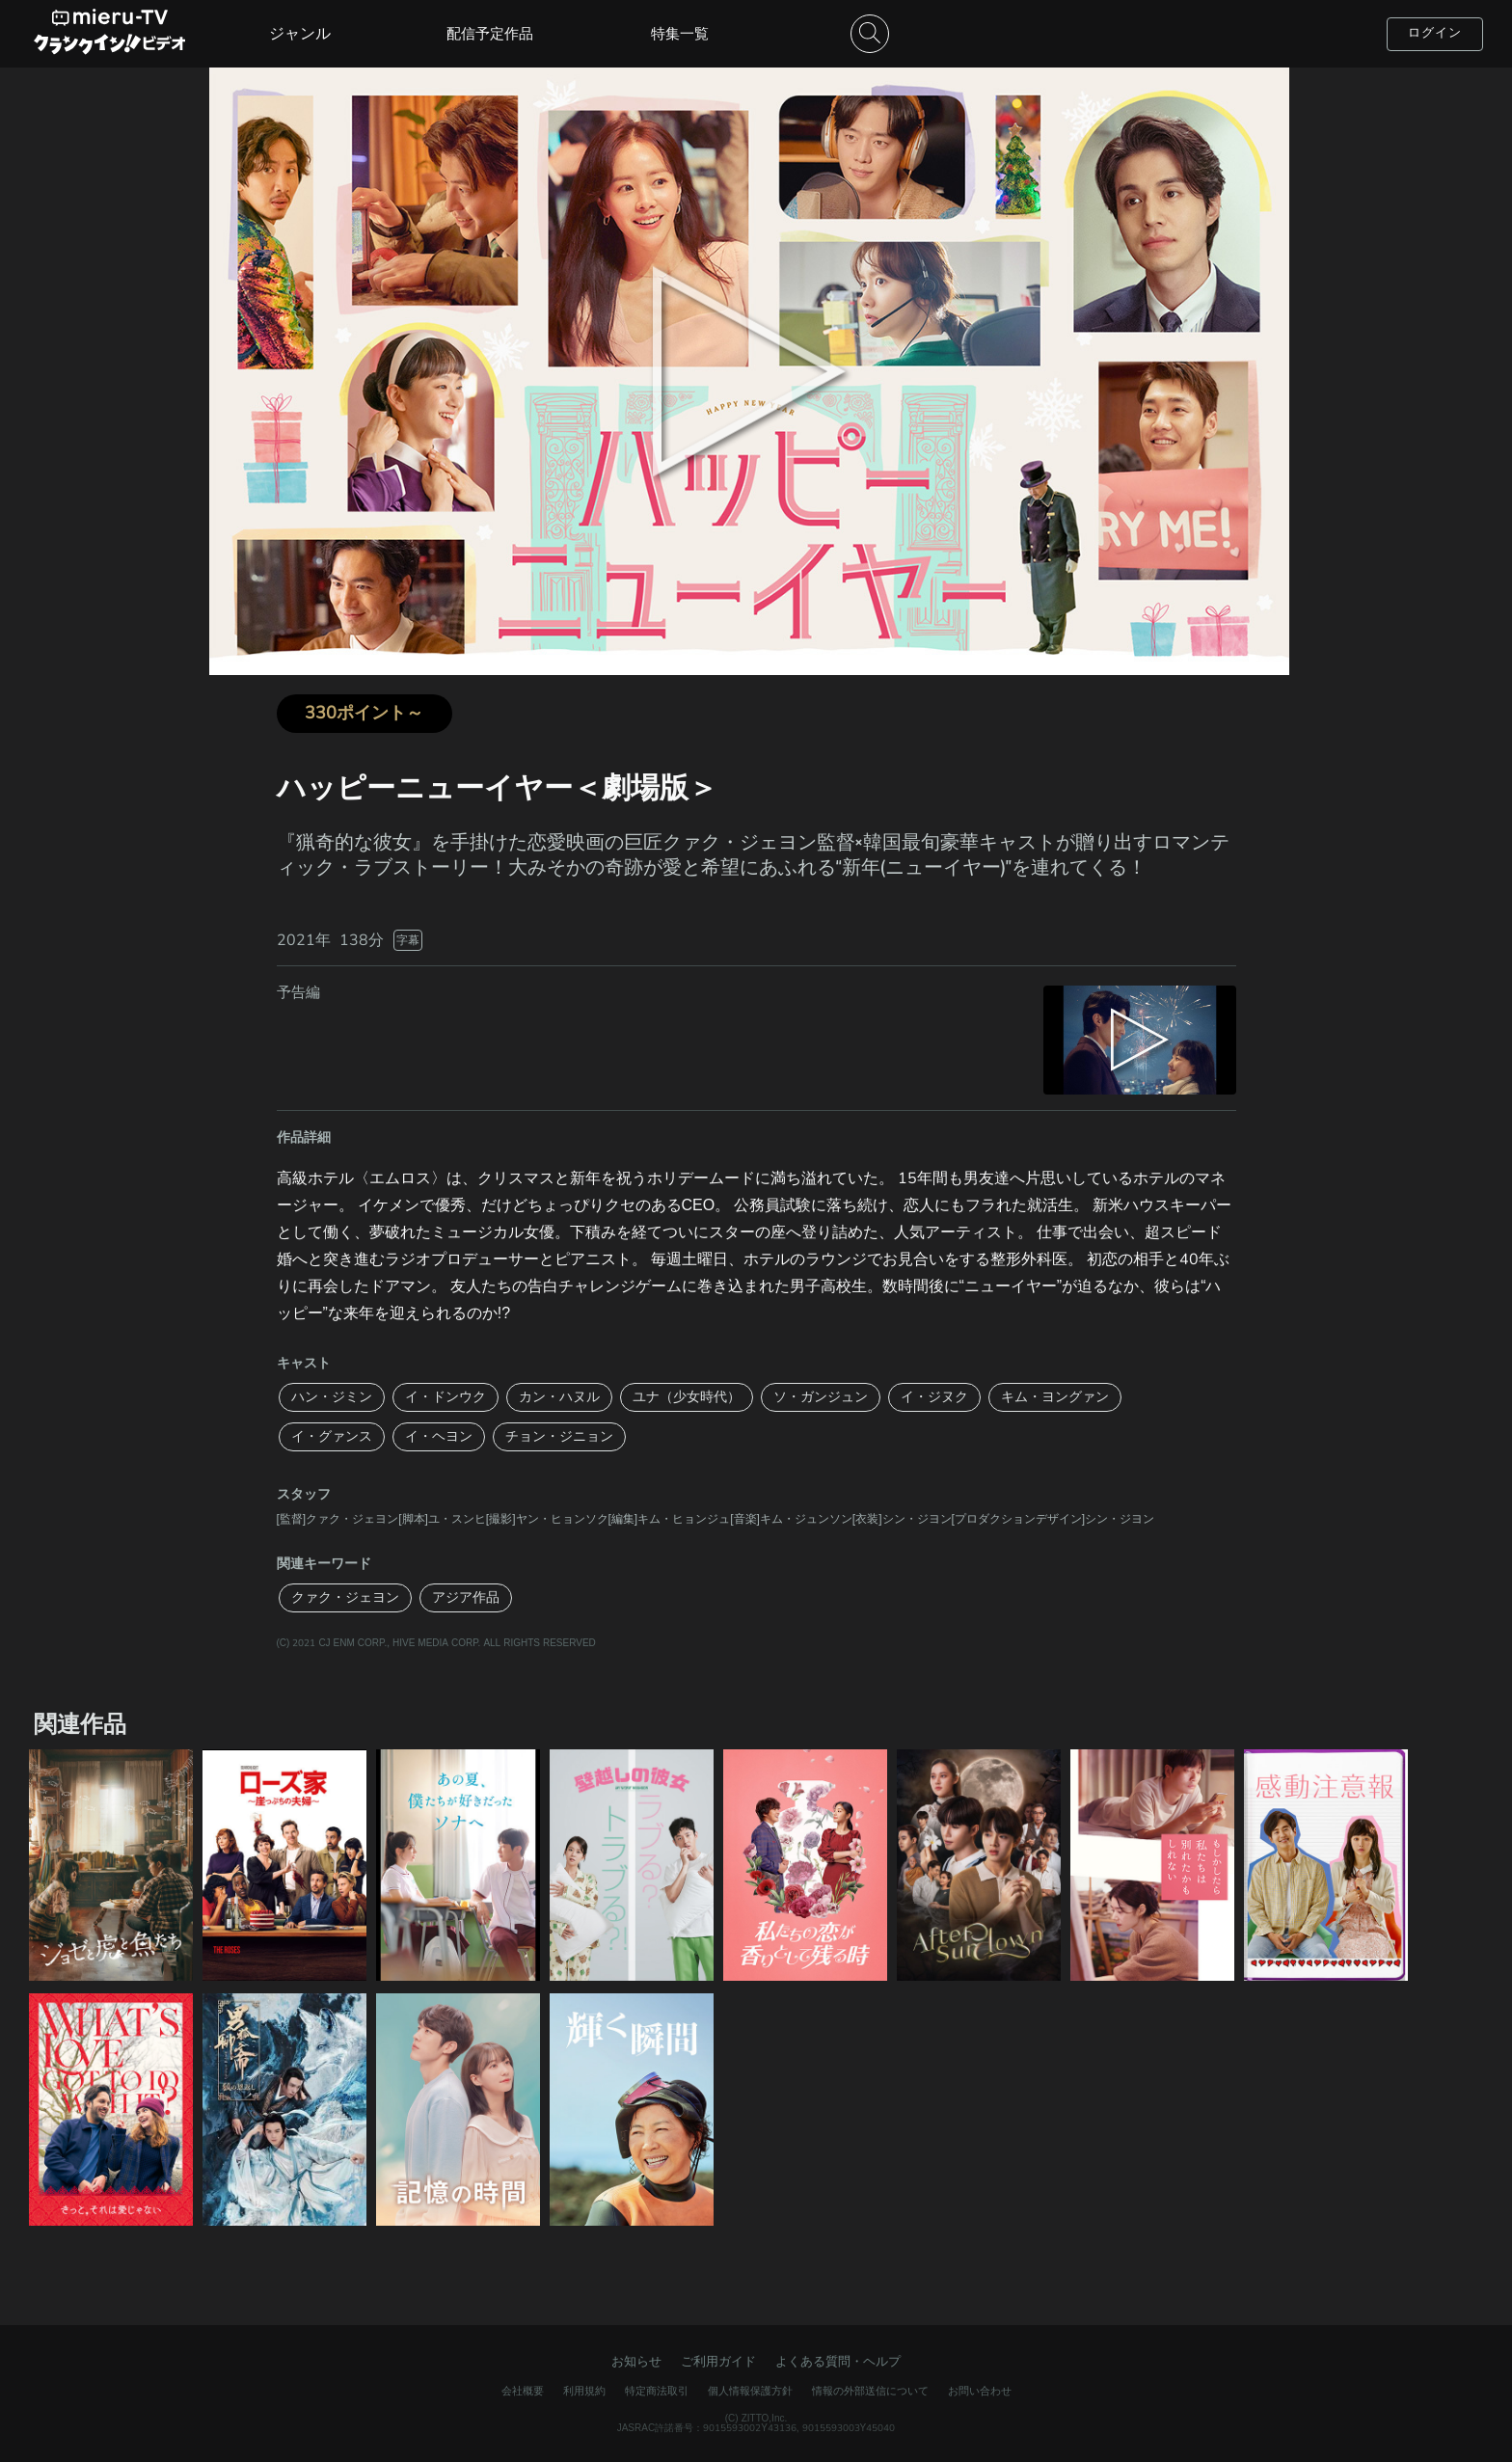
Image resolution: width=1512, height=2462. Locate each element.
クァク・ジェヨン (345, 1597)
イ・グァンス (331, 1436)
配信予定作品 (489, 33)
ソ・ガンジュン (820, 1397)
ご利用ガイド (718, 2361)
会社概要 (522, 2391)
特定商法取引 (656, 2391)
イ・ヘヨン (438, 1436)
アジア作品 (466, 1597)
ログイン (1435, 32)
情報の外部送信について (870, 2391)
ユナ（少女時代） (687, 1397)
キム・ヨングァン (1055, 1397)
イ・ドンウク (445, 1397)
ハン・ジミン (331, 1397)
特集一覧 (680, 33)
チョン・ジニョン (559, 1436)
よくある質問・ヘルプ (838, 2361)
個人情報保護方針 (750, 2391)
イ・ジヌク (934, 1397)
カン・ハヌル (559, 1397)
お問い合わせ (980, 2391)
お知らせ (636, 2361)
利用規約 (584, 2391)
